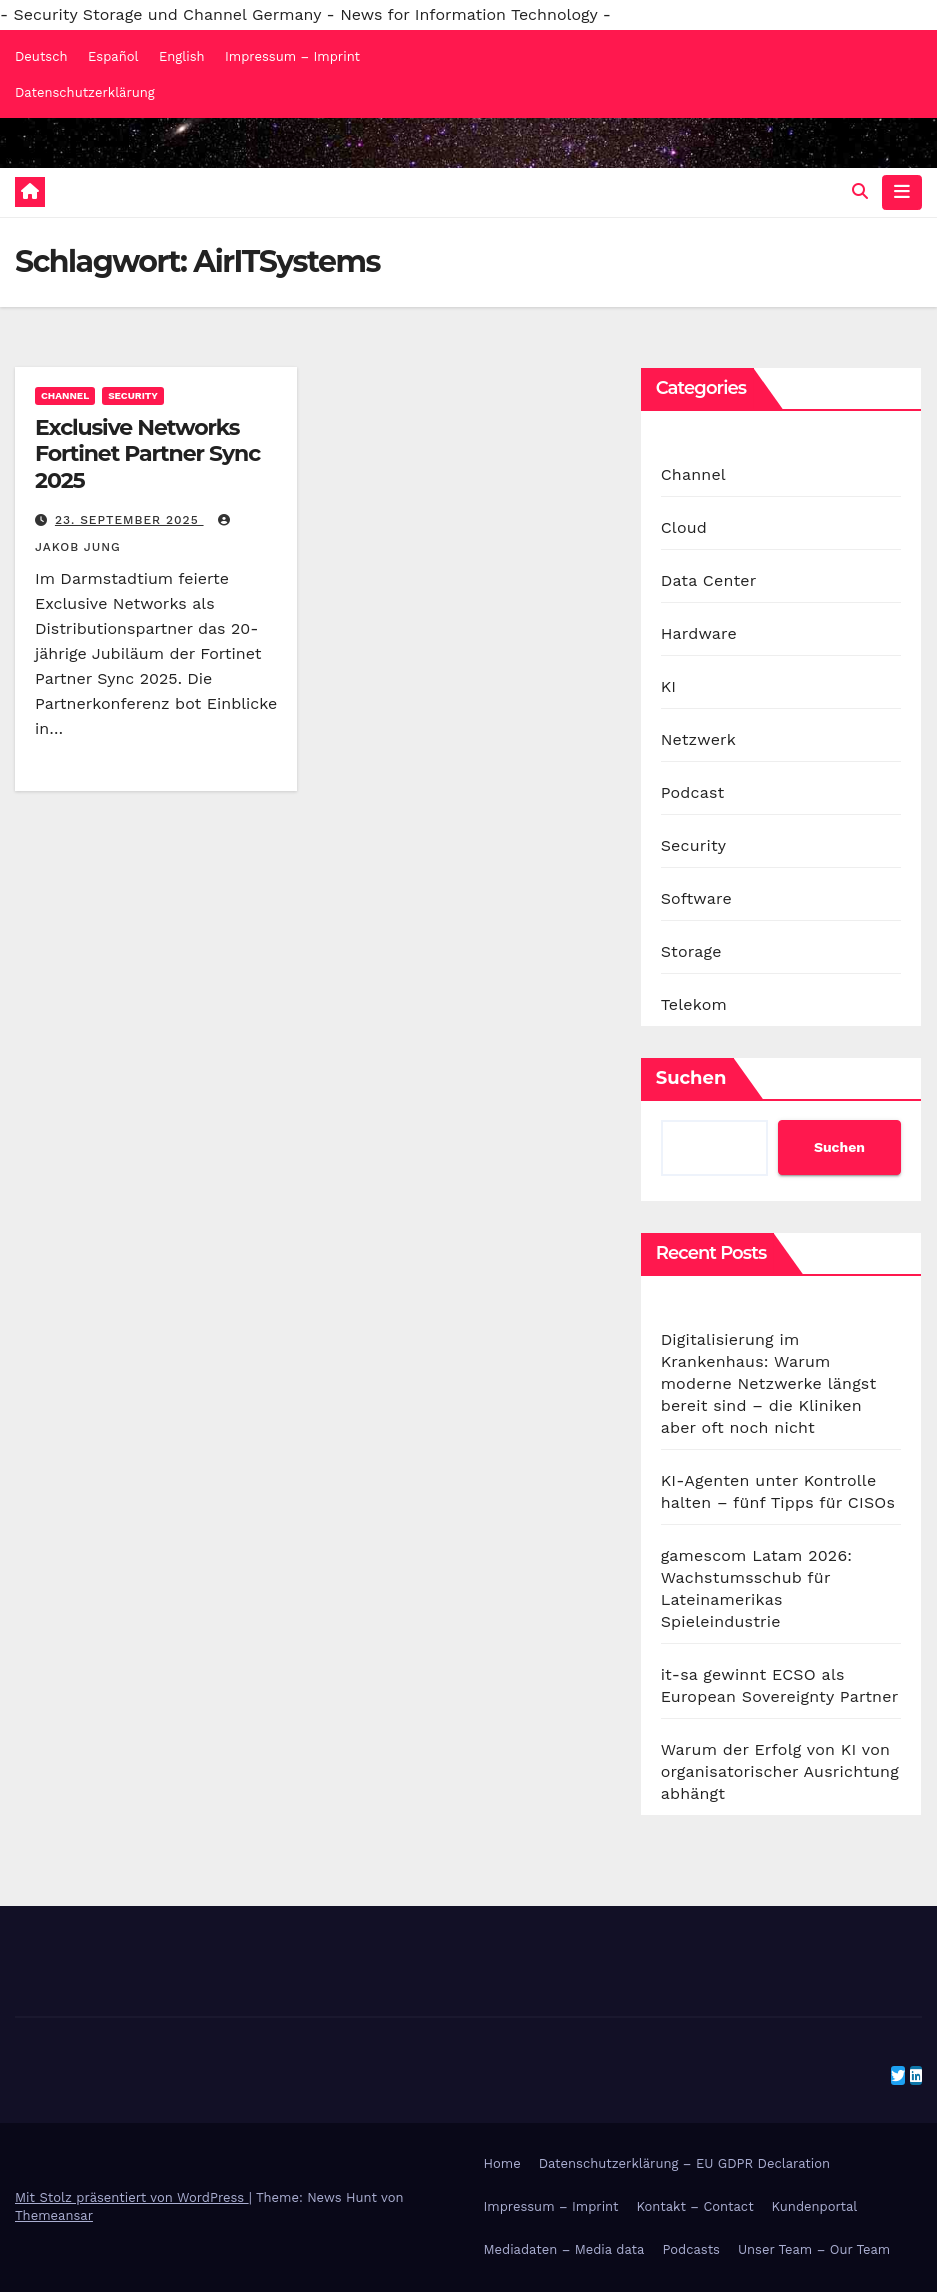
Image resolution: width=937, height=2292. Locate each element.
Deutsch (41, 56)
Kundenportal (815, 2206)
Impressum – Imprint (292, 56)
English (182, 56)
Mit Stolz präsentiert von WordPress (132, 2197)
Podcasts (691, 2249)
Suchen (691, 1078)
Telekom (694, 1004)
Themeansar (54, 2215)
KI (669, 686)
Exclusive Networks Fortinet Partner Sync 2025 (147, 454)
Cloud (684, 527)
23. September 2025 (129, 520)
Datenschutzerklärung (85, 92)
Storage (691, 951)
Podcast (693, 792)
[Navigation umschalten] (902, 192)
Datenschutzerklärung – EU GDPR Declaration (684, 2163)
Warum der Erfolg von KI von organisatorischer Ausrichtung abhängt (780, 1771)
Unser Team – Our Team (814, 2249)
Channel (65, 395)
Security (133, 395)
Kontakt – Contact (695, 2206)
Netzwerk (698, 739)
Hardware (699, 633)
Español (113, 56)
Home (502, 2163)
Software (696, 898)
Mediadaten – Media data (564, 2249)
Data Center (709, 580)
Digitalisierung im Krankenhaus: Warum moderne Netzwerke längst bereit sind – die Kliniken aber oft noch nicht (769, 1383)
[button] (860, 191)
